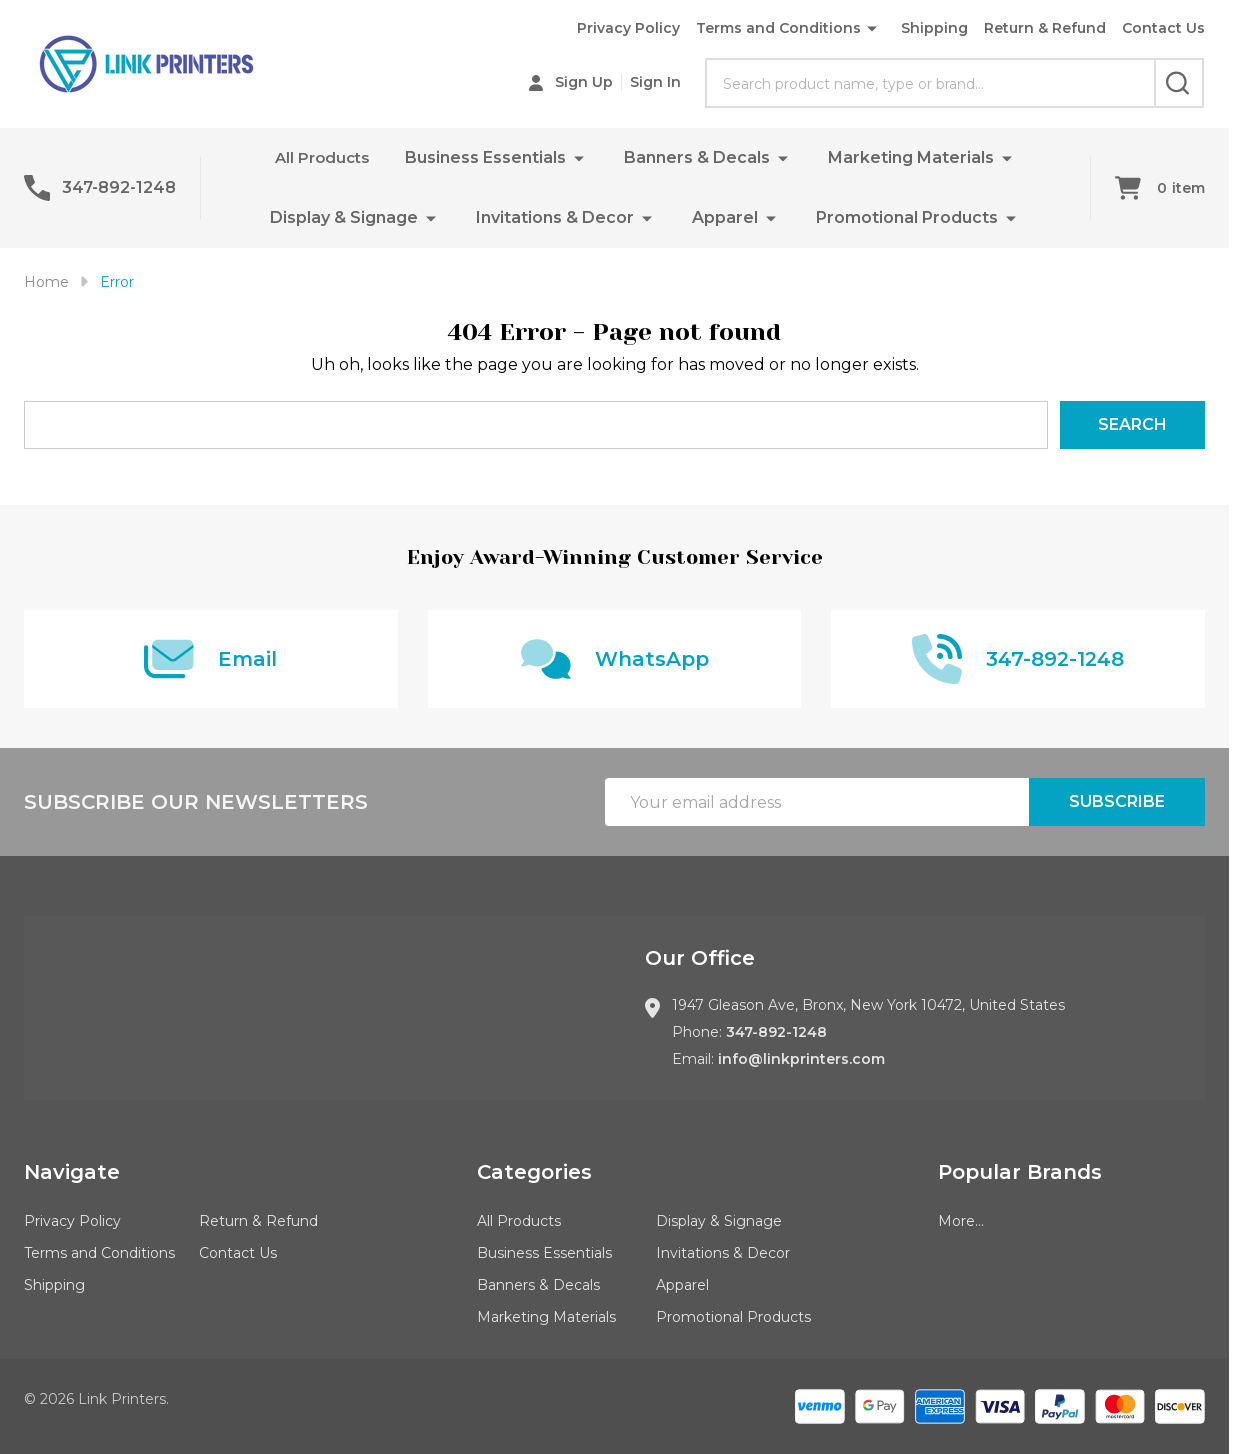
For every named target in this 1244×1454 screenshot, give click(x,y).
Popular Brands (1020, 1172)
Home (46, 282)
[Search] (1179, 83)
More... (961, 1221)
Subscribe (1117, 801)
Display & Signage (344, 217)
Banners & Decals (700, 157)
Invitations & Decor (555, 217)
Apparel (725, 217)
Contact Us (1163, 28)
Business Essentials (488, 157)
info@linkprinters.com (801, 1059)
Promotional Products (907, 217)
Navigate (72, 1172)
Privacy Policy (628, 28)
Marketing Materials (914, 157)
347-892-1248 (776, 1032)
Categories (534, 1172)
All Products (322, 157)
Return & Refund (1045, 28)
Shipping (934, 28)
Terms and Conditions (778, 28)
